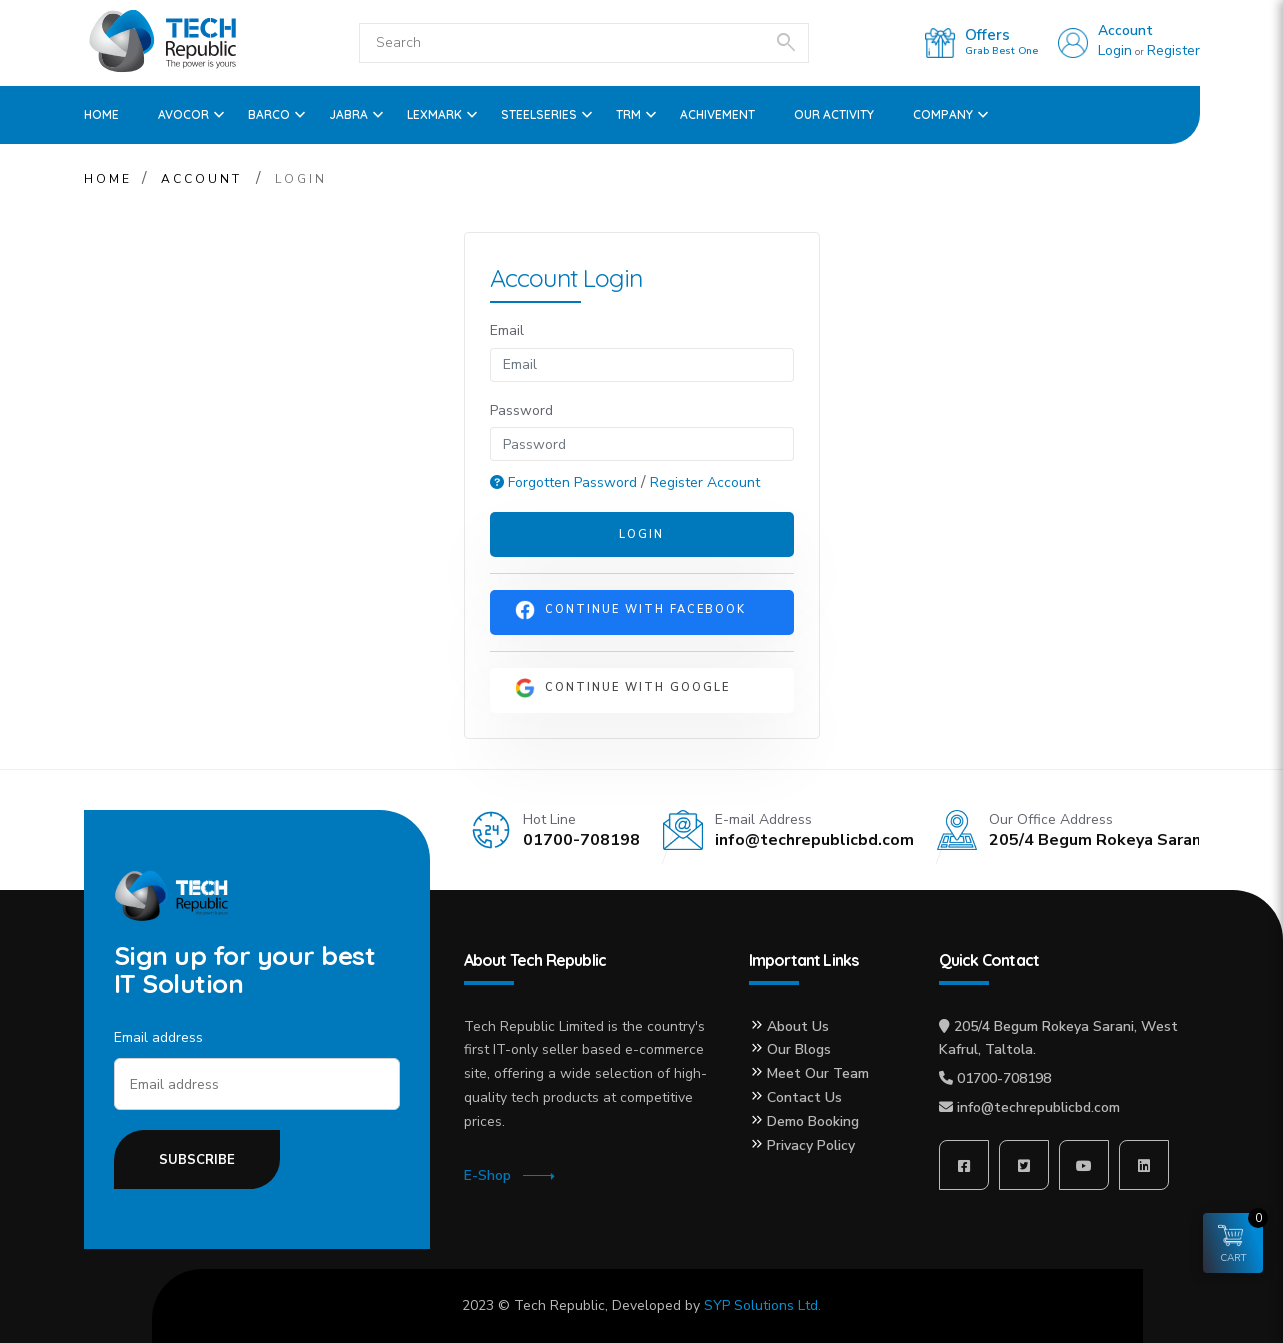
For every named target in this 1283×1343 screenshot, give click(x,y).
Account (1125, 30)
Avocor (183, 114)
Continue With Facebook (630, 610)
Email (507, 330)
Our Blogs (799, 1049)
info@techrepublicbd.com (1038, 1107)
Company (943, 114)
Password (521, 410)
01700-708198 (1004, 1078)
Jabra (348, 114)
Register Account (705, 482)
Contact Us (804, 1097)
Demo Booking (813, 1121)
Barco (269, 114)
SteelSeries (539, 114)
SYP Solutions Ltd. (762, 1305)
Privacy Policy (811, 1145)
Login (1115, 50)
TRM (628, 114)
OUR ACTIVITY (834, 114)
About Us (798, 1026)
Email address (158, 1037)
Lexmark (434, 114)
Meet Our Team (818, 1073)
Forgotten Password (565, 482)
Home (101, 114)
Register (1173, 50)
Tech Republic (559, 1305)
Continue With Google (622, 688)
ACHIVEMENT (717, 114)
